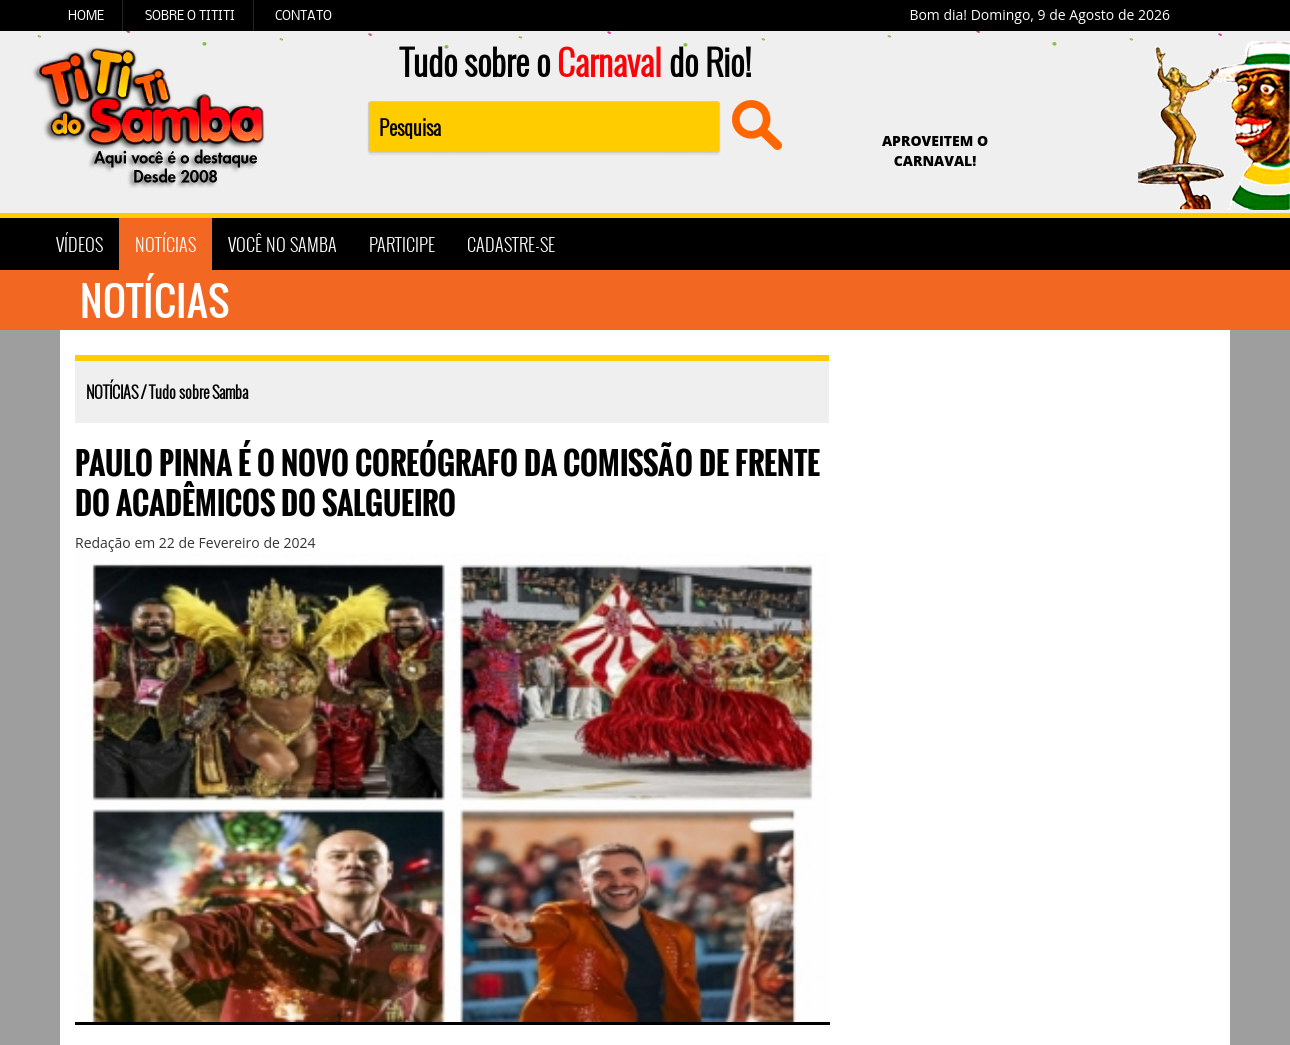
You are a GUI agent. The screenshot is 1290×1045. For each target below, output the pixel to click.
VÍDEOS (79, 244)
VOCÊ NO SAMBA (282, 244)
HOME (86, 15)
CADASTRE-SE (511, 244)
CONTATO (303, 15)
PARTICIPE (402, 244)
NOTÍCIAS (165, 244)
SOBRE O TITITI (190, 15)
